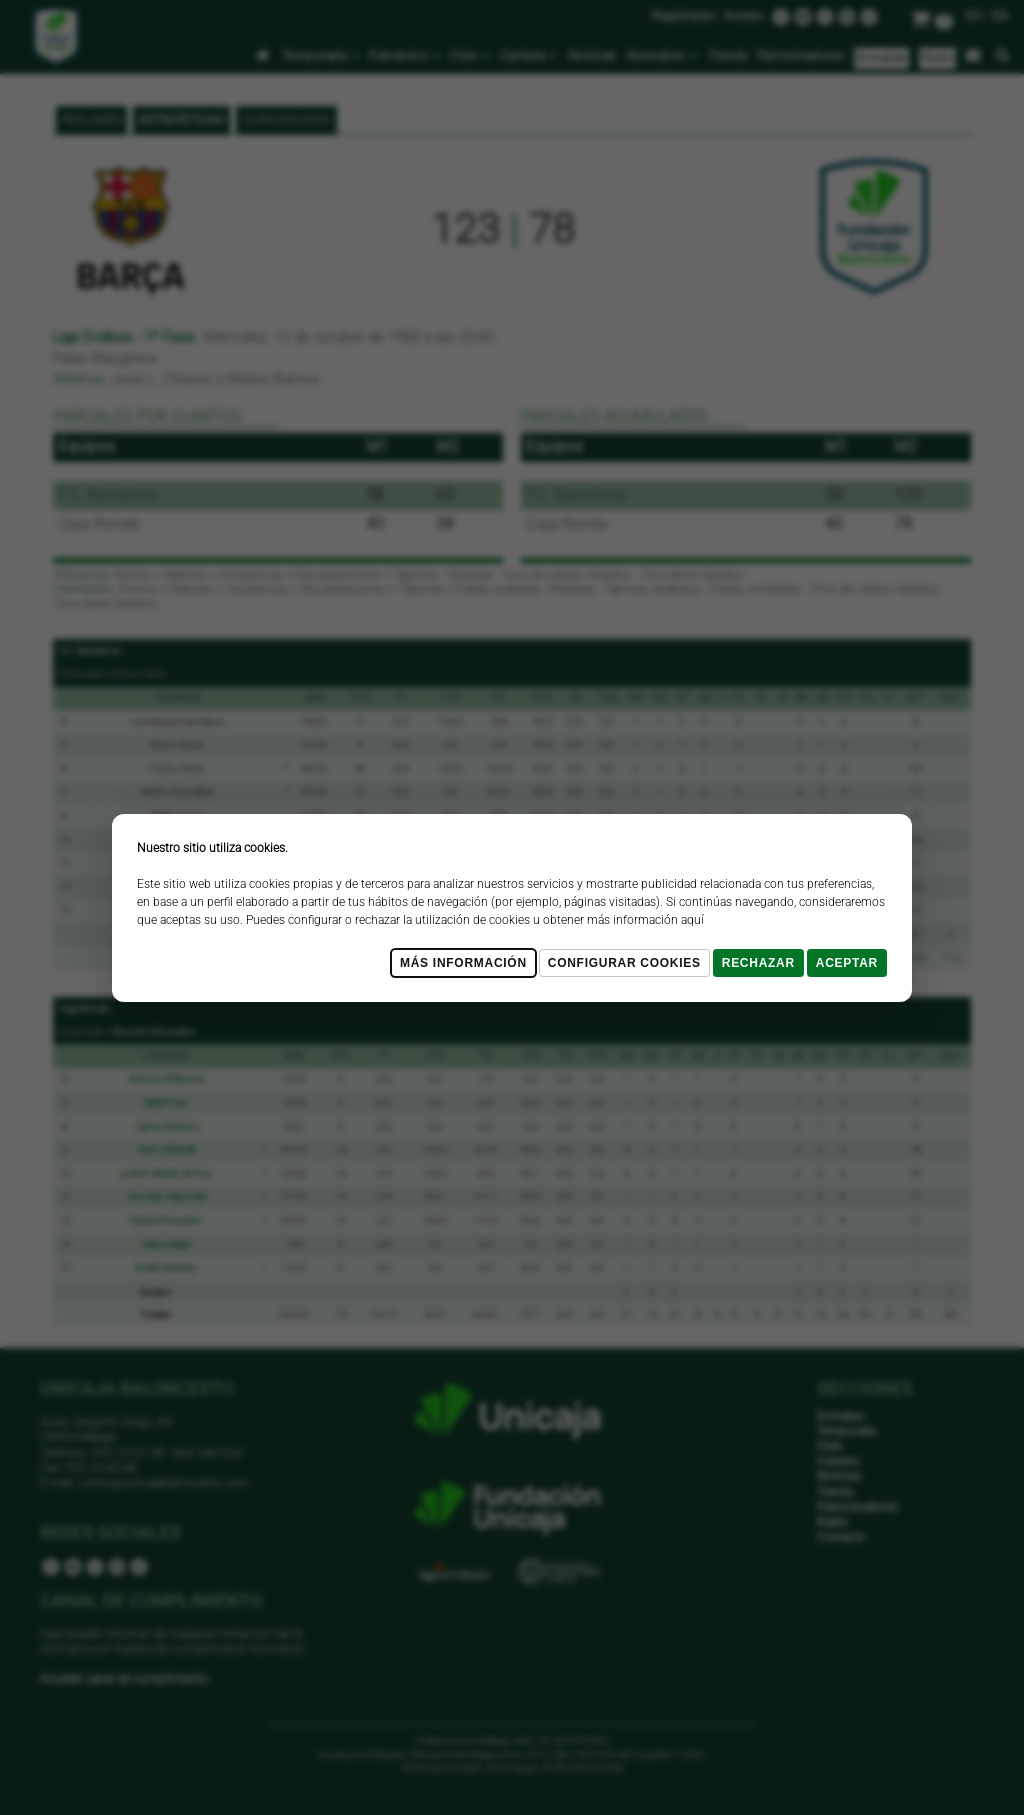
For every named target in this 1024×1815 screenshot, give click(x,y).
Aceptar (847, 963)
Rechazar (758, 963)
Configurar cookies (624, 963)
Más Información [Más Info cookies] (463, 963)
